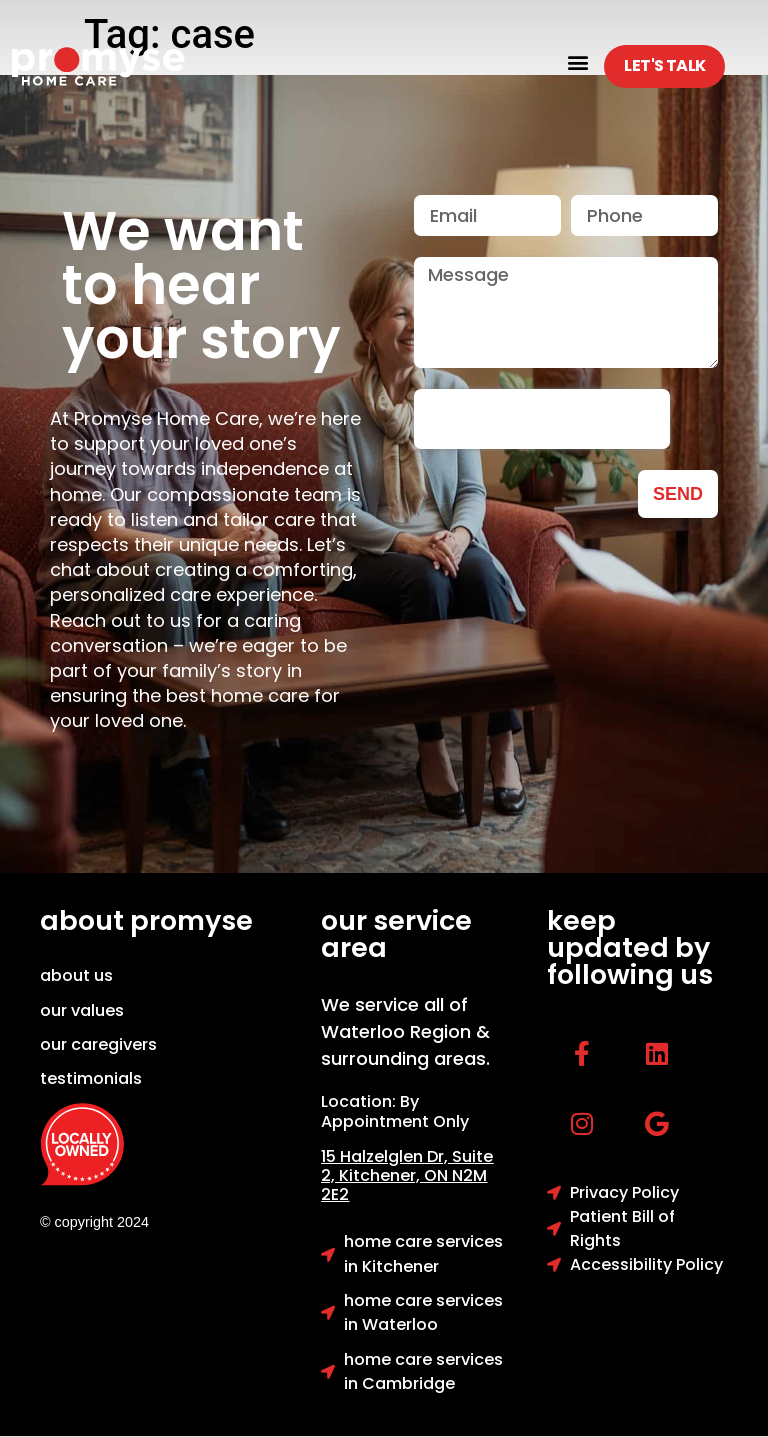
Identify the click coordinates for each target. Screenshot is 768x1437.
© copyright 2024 (94, 1222)
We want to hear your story (201, 285)
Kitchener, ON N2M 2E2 (404, 1185)
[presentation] (542, 419)
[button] (577, 61)
